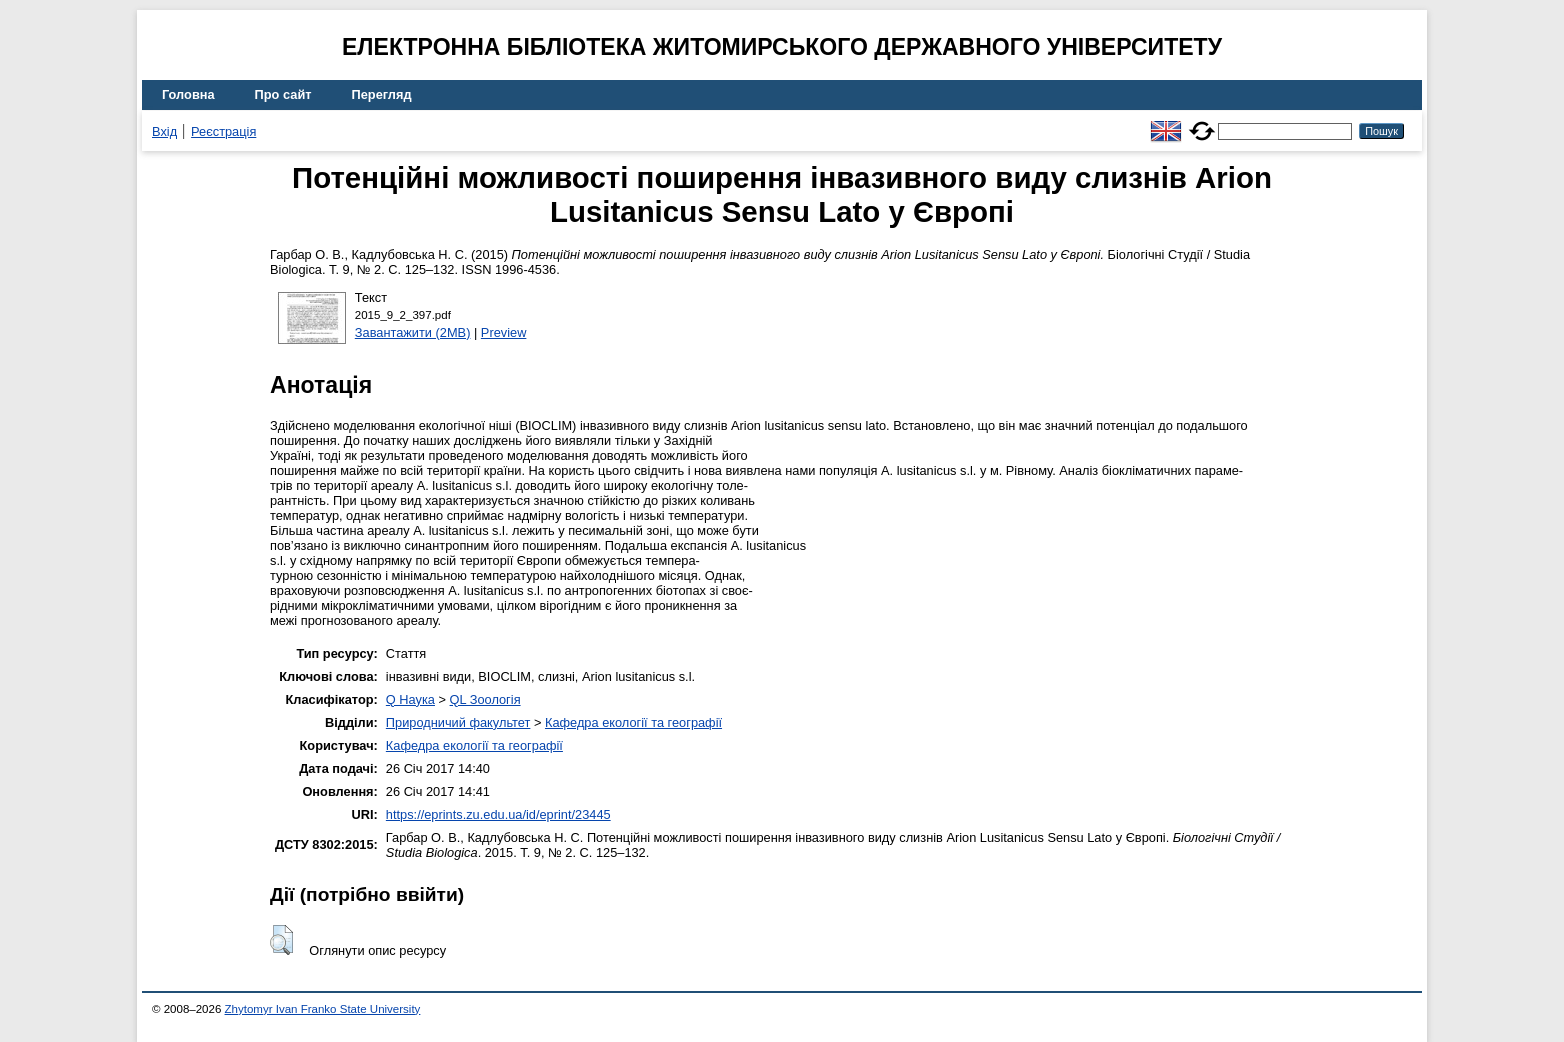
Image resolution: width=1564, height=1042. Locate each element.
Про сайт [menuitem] (283, 94)
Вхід (164, 131)
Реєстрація (223, 131)
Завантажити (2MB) (413, 332)
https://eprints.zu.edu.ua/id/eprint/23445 (498, 814)
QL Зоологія (485, 699)
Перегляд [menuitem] (382, 94)
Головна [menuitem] (188, 94)
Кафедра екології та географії (633, 722)
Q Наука (410, 699)
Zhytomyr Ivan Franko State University (323, 1009)
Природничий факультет (458, 722)
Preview (504, 332)
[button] (281, 940)
